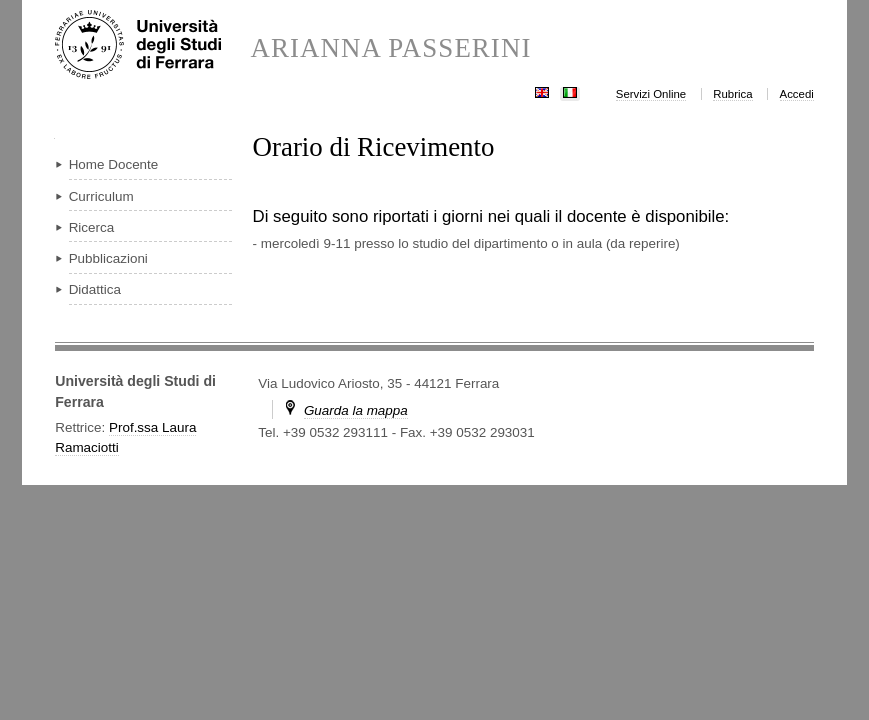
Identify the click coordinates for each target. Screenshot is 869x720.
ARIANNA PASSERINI (391, 48)
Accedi (797, 94)
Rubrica (732, 94)
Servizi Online (651, 94)
